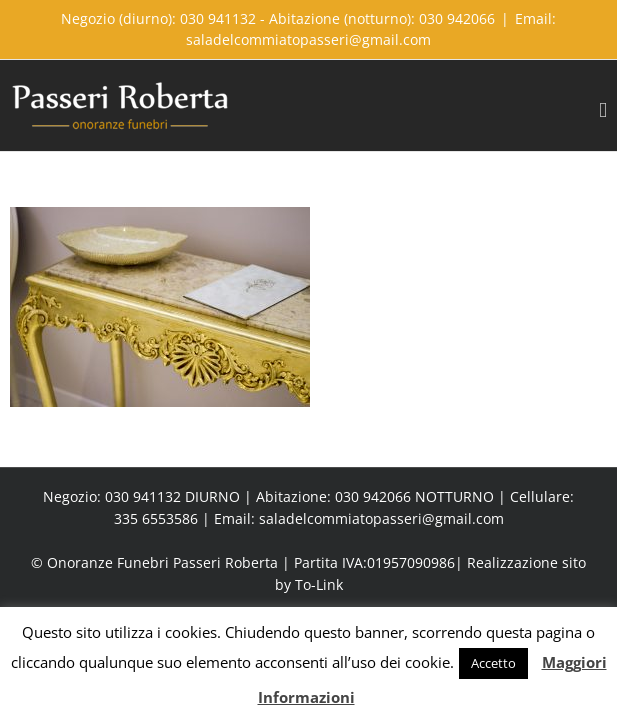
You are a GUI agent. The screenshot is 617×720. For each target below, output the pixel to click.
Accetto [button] (493, 663)
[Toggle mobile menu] (603, 110)
